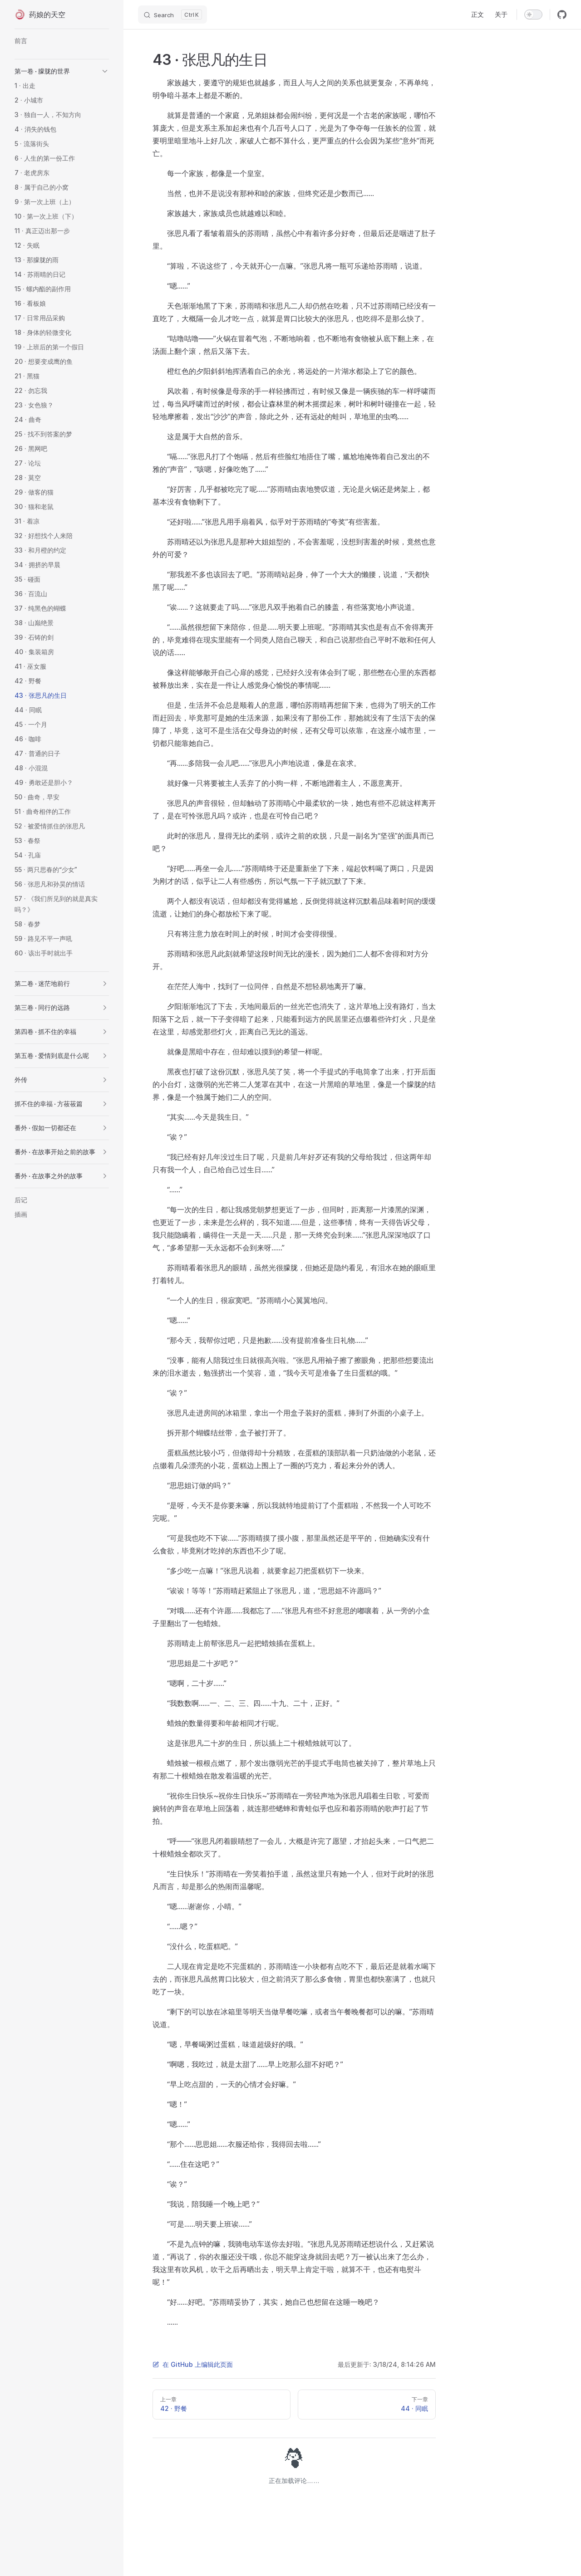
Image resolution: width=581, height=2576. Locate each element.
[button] (105, 71)
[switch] (533, 15)
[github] (562, 14)
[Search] (172, 14)
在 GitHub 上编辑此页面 (193, 2364)
